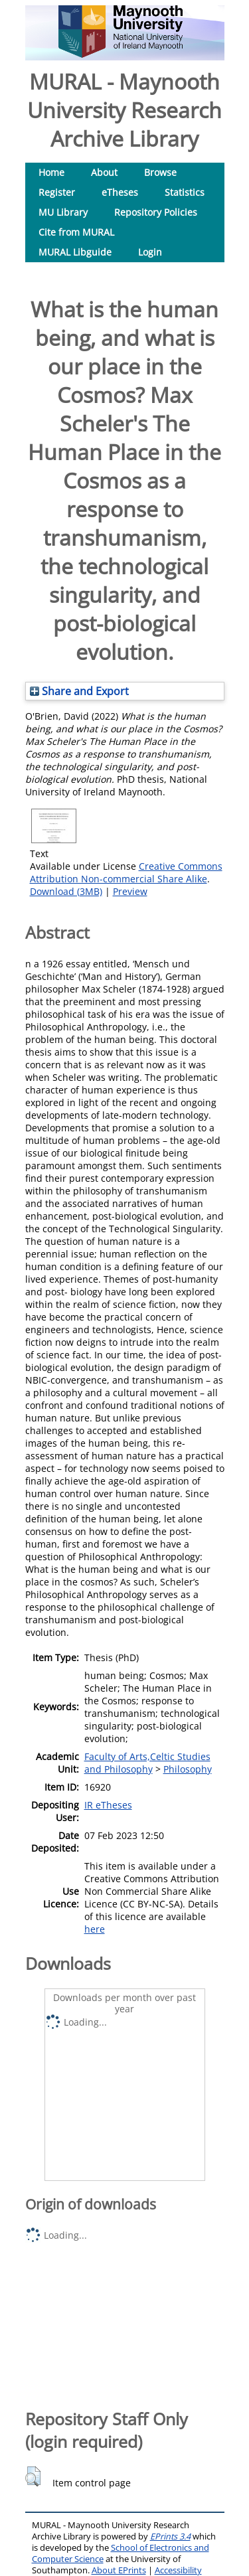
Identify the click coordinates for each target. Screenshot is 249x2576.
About (104, 172)
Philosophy (187, 1769)
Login (150, 252)
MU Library (63, 212)
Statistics (185, 192)
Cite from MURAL (76, 232)
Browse (160, 172)
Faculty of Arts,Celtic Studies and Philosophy (147, 1762)
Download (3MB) (66, 891)
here (94, 1929)
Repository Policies (155, 212)
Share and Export (79, 691)
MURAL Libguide (75, 252)
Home (51, 172)
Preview (130, 891)
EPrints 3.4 (170, 2536)
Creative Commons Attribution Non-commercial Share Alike (126, 872)
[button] (33, 2476)
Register (57, 192)
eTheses (120, 192)
